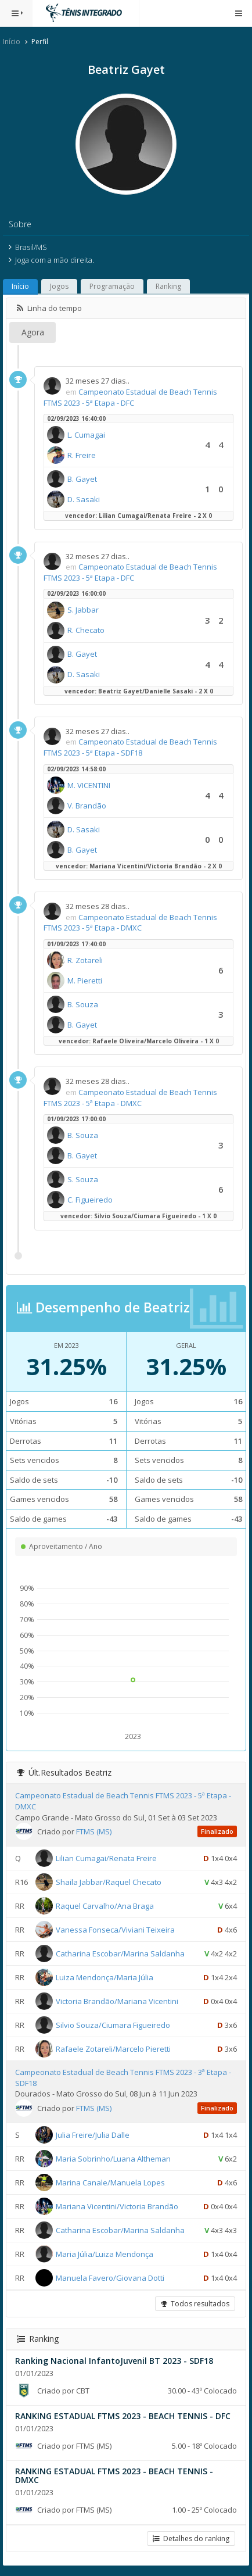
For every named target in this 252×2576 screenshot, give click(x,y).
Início (11, 41)
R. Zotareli (85, 960)
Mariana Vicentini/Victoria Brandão (117, 2206)
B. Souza (82, 1004)
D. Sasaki (83, 499)
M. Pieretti (84, 980)
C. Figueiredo (90, 1199)
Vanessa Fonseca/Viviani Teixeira (115, 1929)
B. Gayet (82, 479)
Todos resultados (195, 2304)
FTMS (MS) (93, 1831)
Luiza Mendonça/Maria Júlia (104, 1977)
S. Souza (82, 1179)
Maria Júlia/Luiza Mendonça (104, 2254)
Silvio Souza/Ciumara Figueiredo (113, 2025)
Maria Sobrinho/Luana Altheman (113, 2158)
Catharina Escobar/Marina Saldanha (120, 1953)
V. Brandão (86, 805)
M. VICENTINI (88, 785)
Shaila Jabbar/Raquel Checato (108, 1882)
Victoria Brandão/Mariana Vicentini (117, 2001)
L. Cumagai (86, 435)
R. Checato (86, 630)
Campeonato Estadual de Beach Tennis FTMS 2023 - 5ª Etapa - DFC (130, 397)
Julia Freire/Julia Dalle (92, 2135)
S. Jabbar (83, 609)
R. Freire (81, 455)
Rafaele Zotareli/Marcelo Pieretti (113, 2049)
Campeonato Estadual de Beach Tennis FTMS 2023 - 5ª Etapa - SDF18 (130, 747)
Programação (112, 286)
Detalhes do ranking (191, 2538)
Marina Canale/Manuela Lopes (110, 2182)
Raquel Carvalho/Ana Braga (105, 1906)
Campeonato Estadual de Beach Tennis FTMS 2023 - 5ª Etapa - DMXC (130, 922)
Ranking (168, 286)
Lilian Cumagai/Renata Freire (106, 1858)
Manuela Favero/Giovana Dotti (110, 2278)
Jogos (59, 286)
